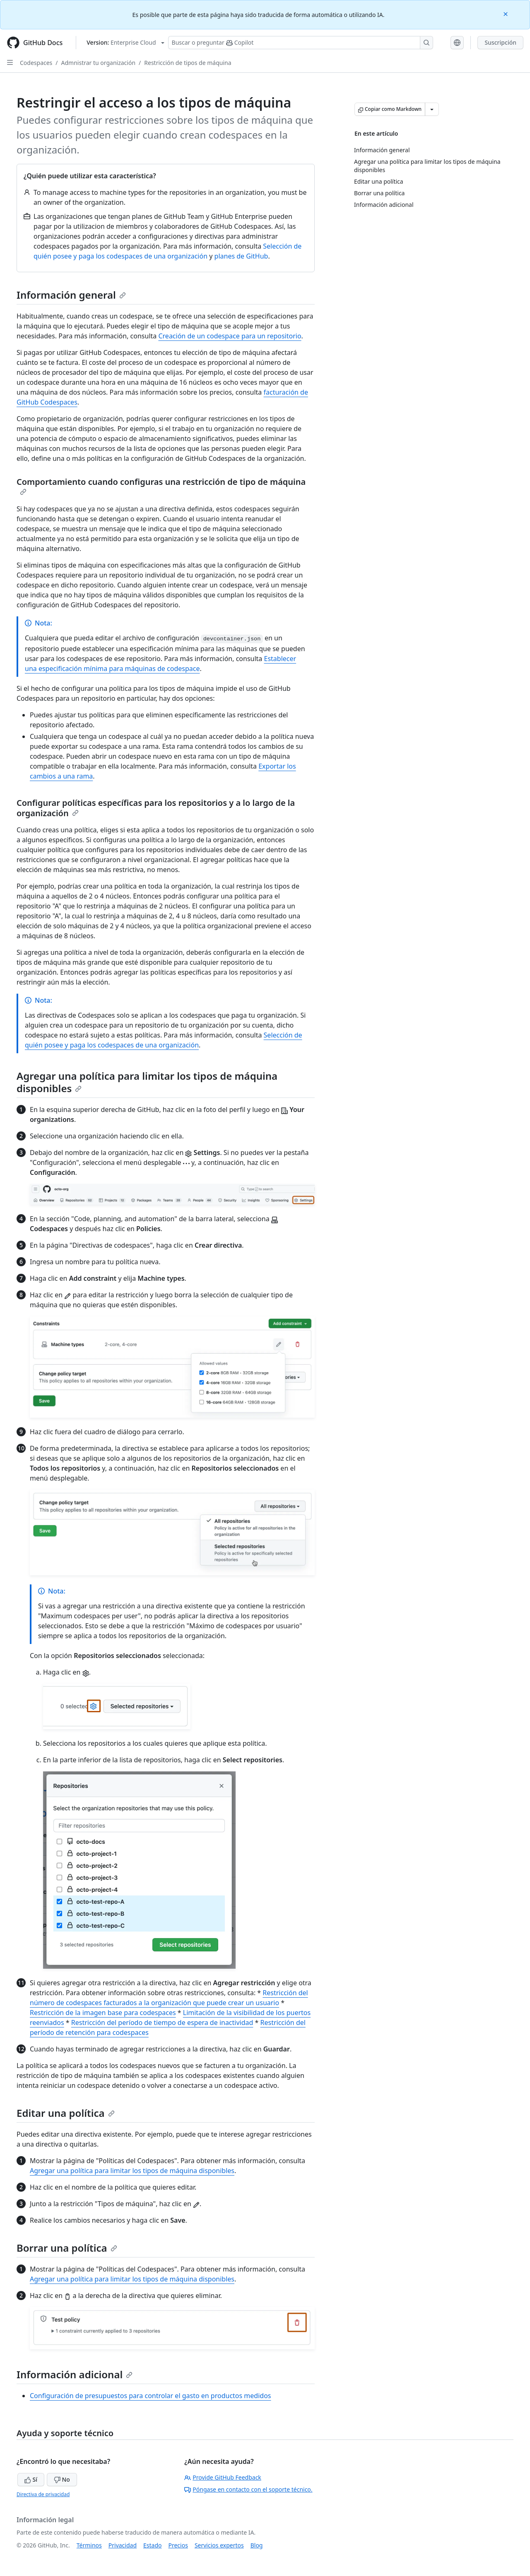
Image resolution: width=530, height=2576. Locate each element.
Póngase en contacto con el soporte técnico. (248, 2489)
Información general (71, 295)
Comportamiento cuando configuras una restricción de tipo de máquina (161, 485)
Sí (30, 2479)
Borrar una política (67, 2248)
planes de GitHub (241, 256)
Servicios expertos (219, 2545)
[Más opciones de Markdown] (432, 109)
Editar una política (66, 2113)
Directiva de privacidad (43, 2494)
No (62, 2479)
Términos (89, 2545)
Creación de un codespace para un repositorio (229, 335)
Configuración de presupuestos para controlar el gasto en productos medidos (150, 2395)
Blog (257, 2545)
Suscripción (500, 42)
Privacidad (122, 2545)
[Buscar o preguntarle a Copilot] (300, 42)
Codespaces (36, 63)
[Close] (506, 13)
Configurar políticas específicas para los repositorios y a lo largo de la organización (156, 808)
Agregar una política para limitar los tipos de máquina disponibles (147, 1082)
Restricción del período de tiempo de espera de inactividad (162, 2022)
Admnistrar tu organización (98, 63)
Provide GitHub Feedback (222, 2477)
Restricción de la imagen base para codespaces (103, 2012)
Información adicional (74, 2374)
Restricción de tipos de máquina (187, 63)
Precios (178, 2545)
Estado (152, 2545)
